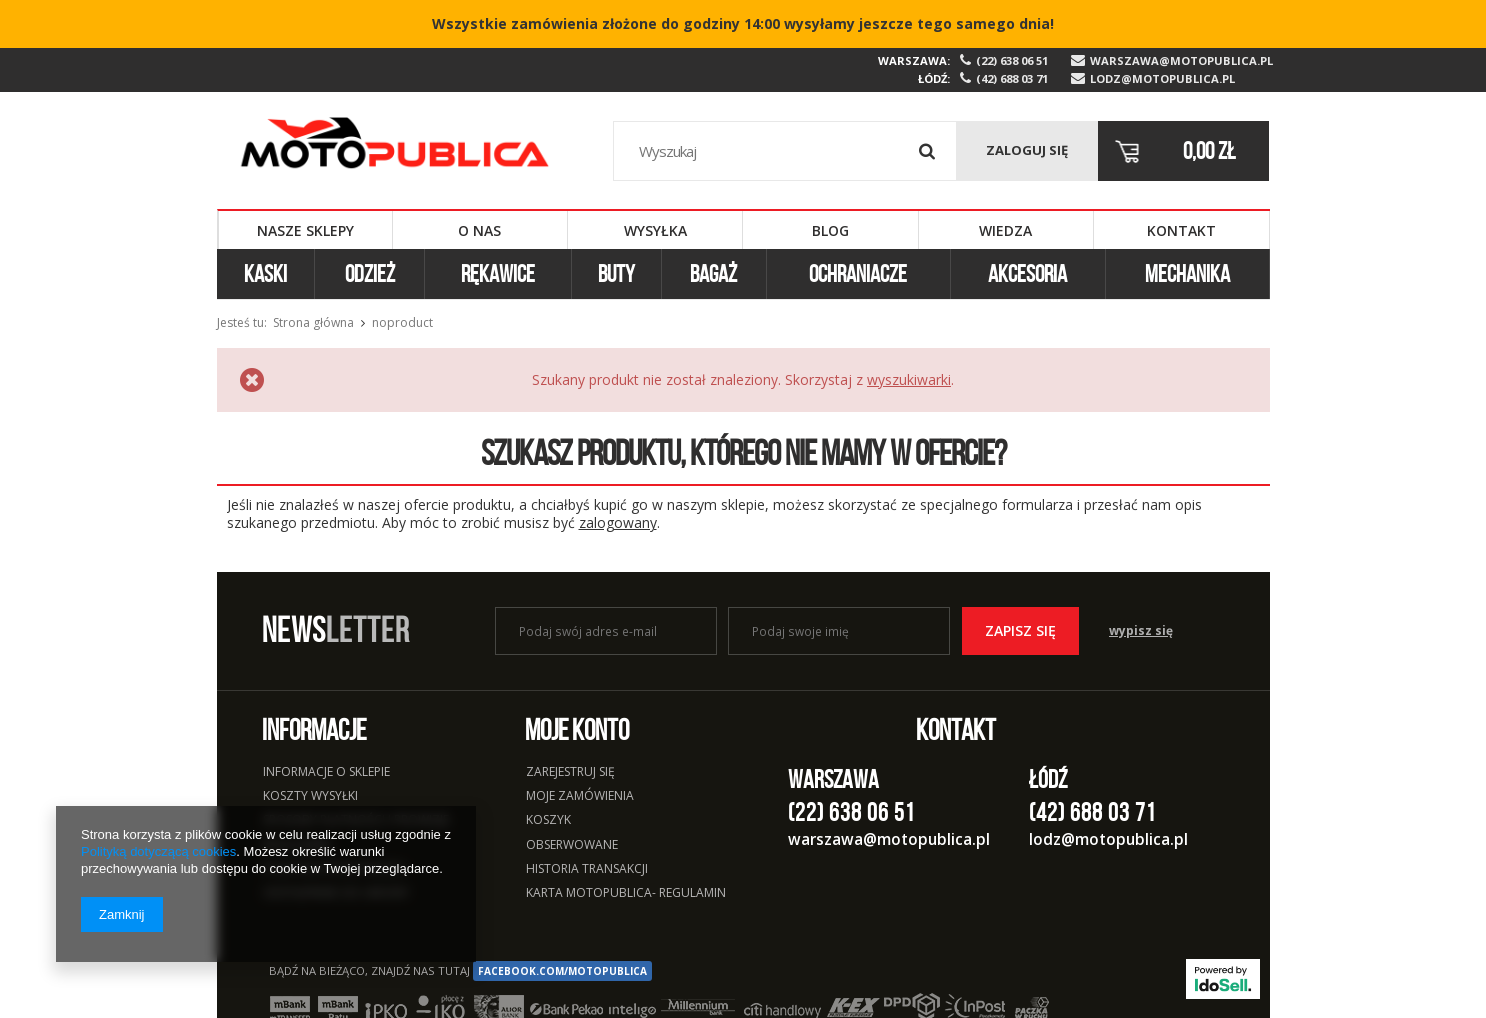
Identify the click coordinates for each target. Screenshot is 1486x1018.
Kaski (265, 274)
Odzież (370, 274)
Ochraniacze (858, 274)
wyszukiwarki (909, 379)
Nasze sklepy (305, 230)
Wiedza (1005, 230)
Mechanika (1187, 274)
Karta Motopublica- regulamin (626, 894)
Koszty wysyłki (310, 797)
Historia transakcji (587, 870)
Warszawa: (914, 60)
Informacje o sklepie (326, 773)
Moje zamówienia (580, 797)
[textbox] (785, 151)
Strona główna (313, 322)
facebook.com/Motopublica (562, 971)
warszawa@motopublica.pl (1180, 61)
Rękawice (498, 274)
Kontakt (1181, 230)
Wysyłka (655, 230)
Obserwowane (572, 846)
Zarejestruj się (570, 773)
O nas (479, 230)
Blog (830, 230)
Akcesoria (1027, 274)
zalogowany (618, 522)
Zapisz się (1020, 630)
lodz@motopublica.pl (1162, 79)
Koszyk (548, 821)
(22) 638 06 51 (1012, 61)
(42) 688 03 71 (1012, 79)
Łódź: (934, 78)
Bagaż (713, 274)
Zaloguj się (1027, 150)
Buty (616, 274)
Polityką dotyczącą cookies (158, 851)
